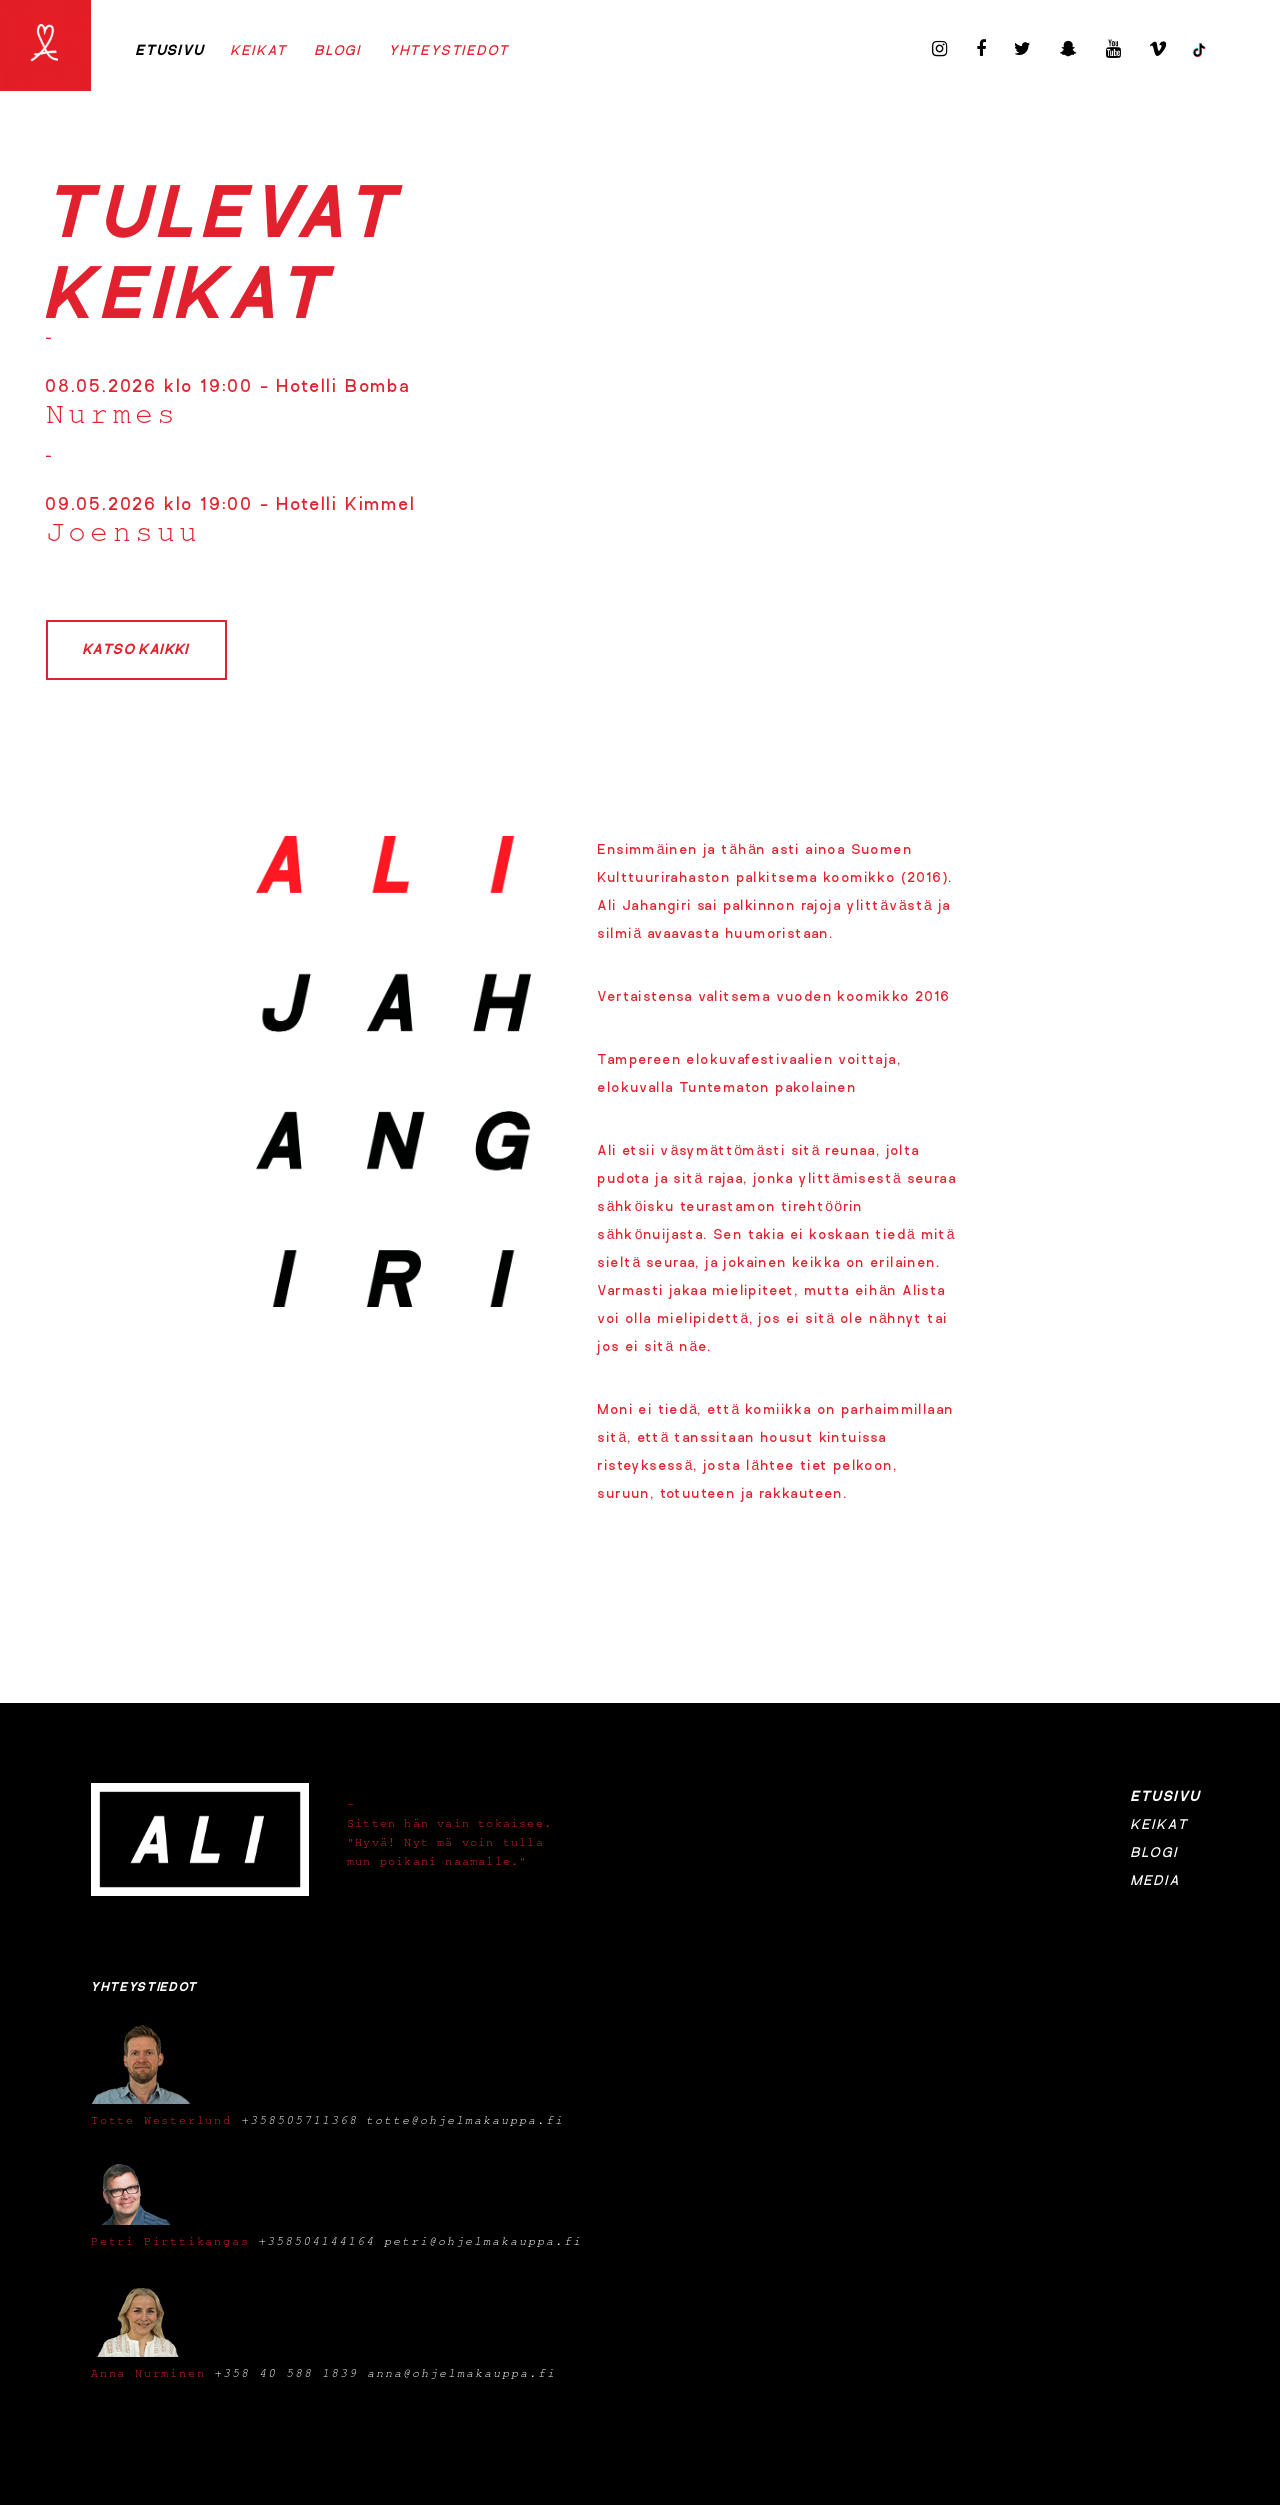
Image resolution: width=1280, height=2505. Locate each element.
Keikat (259, 51)
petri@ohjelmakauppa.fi (483, 2241)
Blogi (338, 51)
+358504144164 (316, 2241)
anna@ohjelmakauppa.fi (461, 2373)
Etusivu (170, 51)
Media (1156, 1881)
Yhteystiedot (449, 51)
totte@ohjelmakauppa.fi (465, 2120)
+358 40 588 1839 (286, 2373)
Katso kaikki (136, 650)
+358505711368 (299, 2120)
